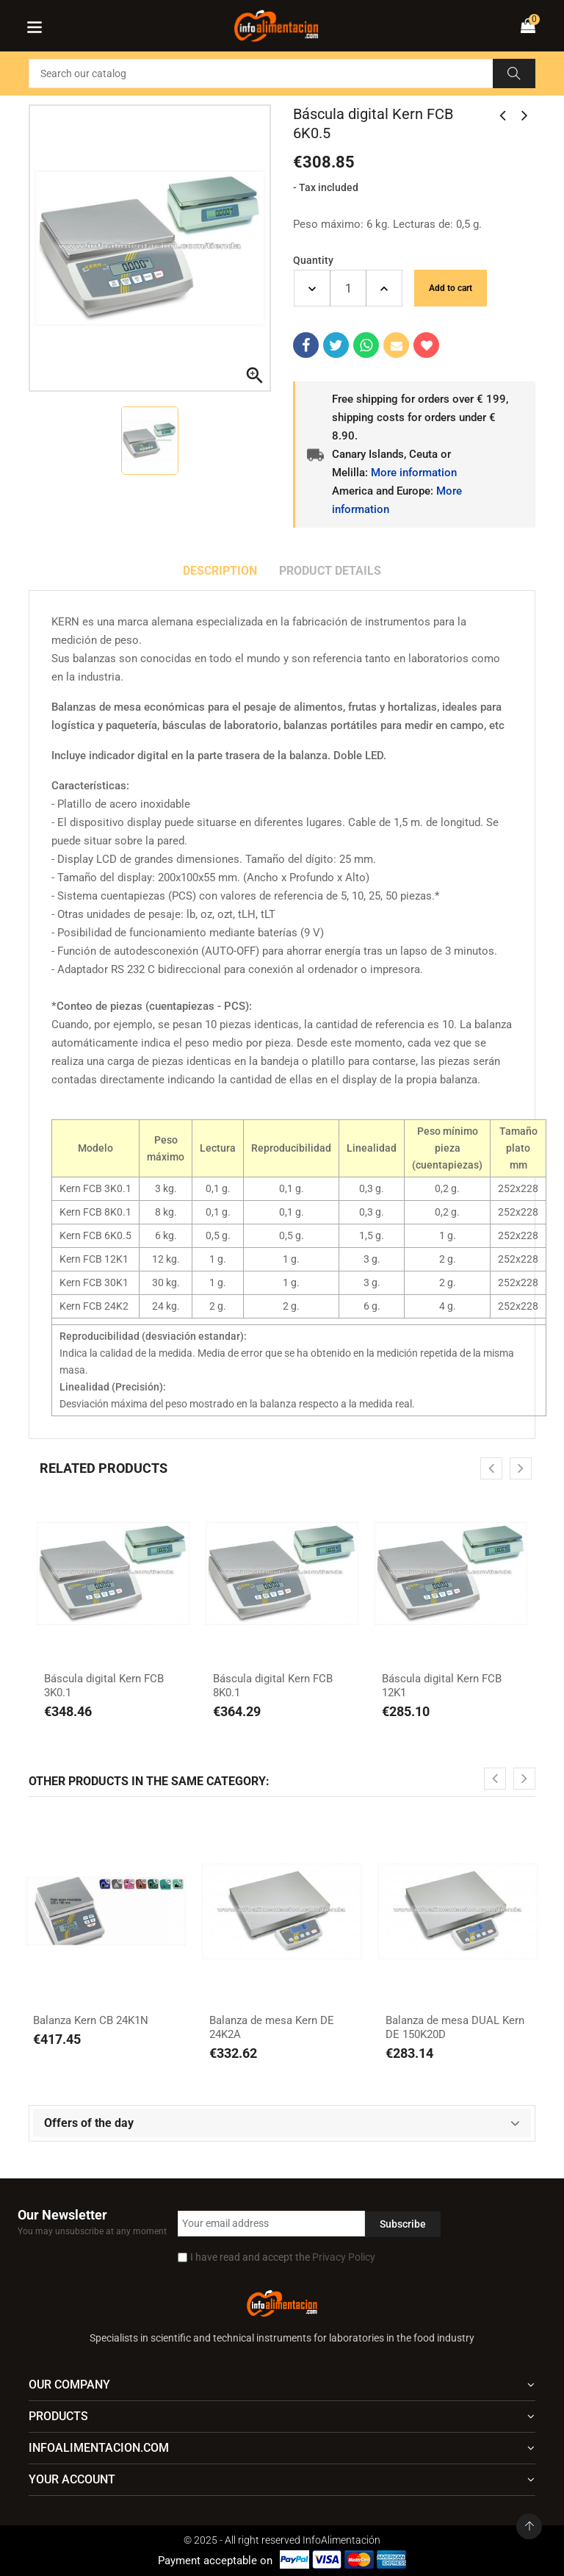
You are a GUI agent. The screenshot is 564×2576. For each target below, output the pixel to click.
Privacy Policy (343, 2257)
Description (220, 571)
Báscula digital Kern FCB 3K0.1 (104, 1686)
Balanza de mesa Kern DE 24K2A (271, 2028)
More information (414, 472)
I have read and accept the (282, 2257)
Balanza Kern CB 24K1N (90, 2020)
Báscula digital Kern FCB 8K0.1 (273, 1686)
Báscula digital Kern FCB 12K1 (442, 1686)
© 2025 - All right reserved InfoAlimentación (282, 2540)
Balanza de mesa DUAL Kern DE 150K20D (455, 2028)
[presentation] (491, 1468)
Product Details (330, 571)
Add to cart (450, 288)
